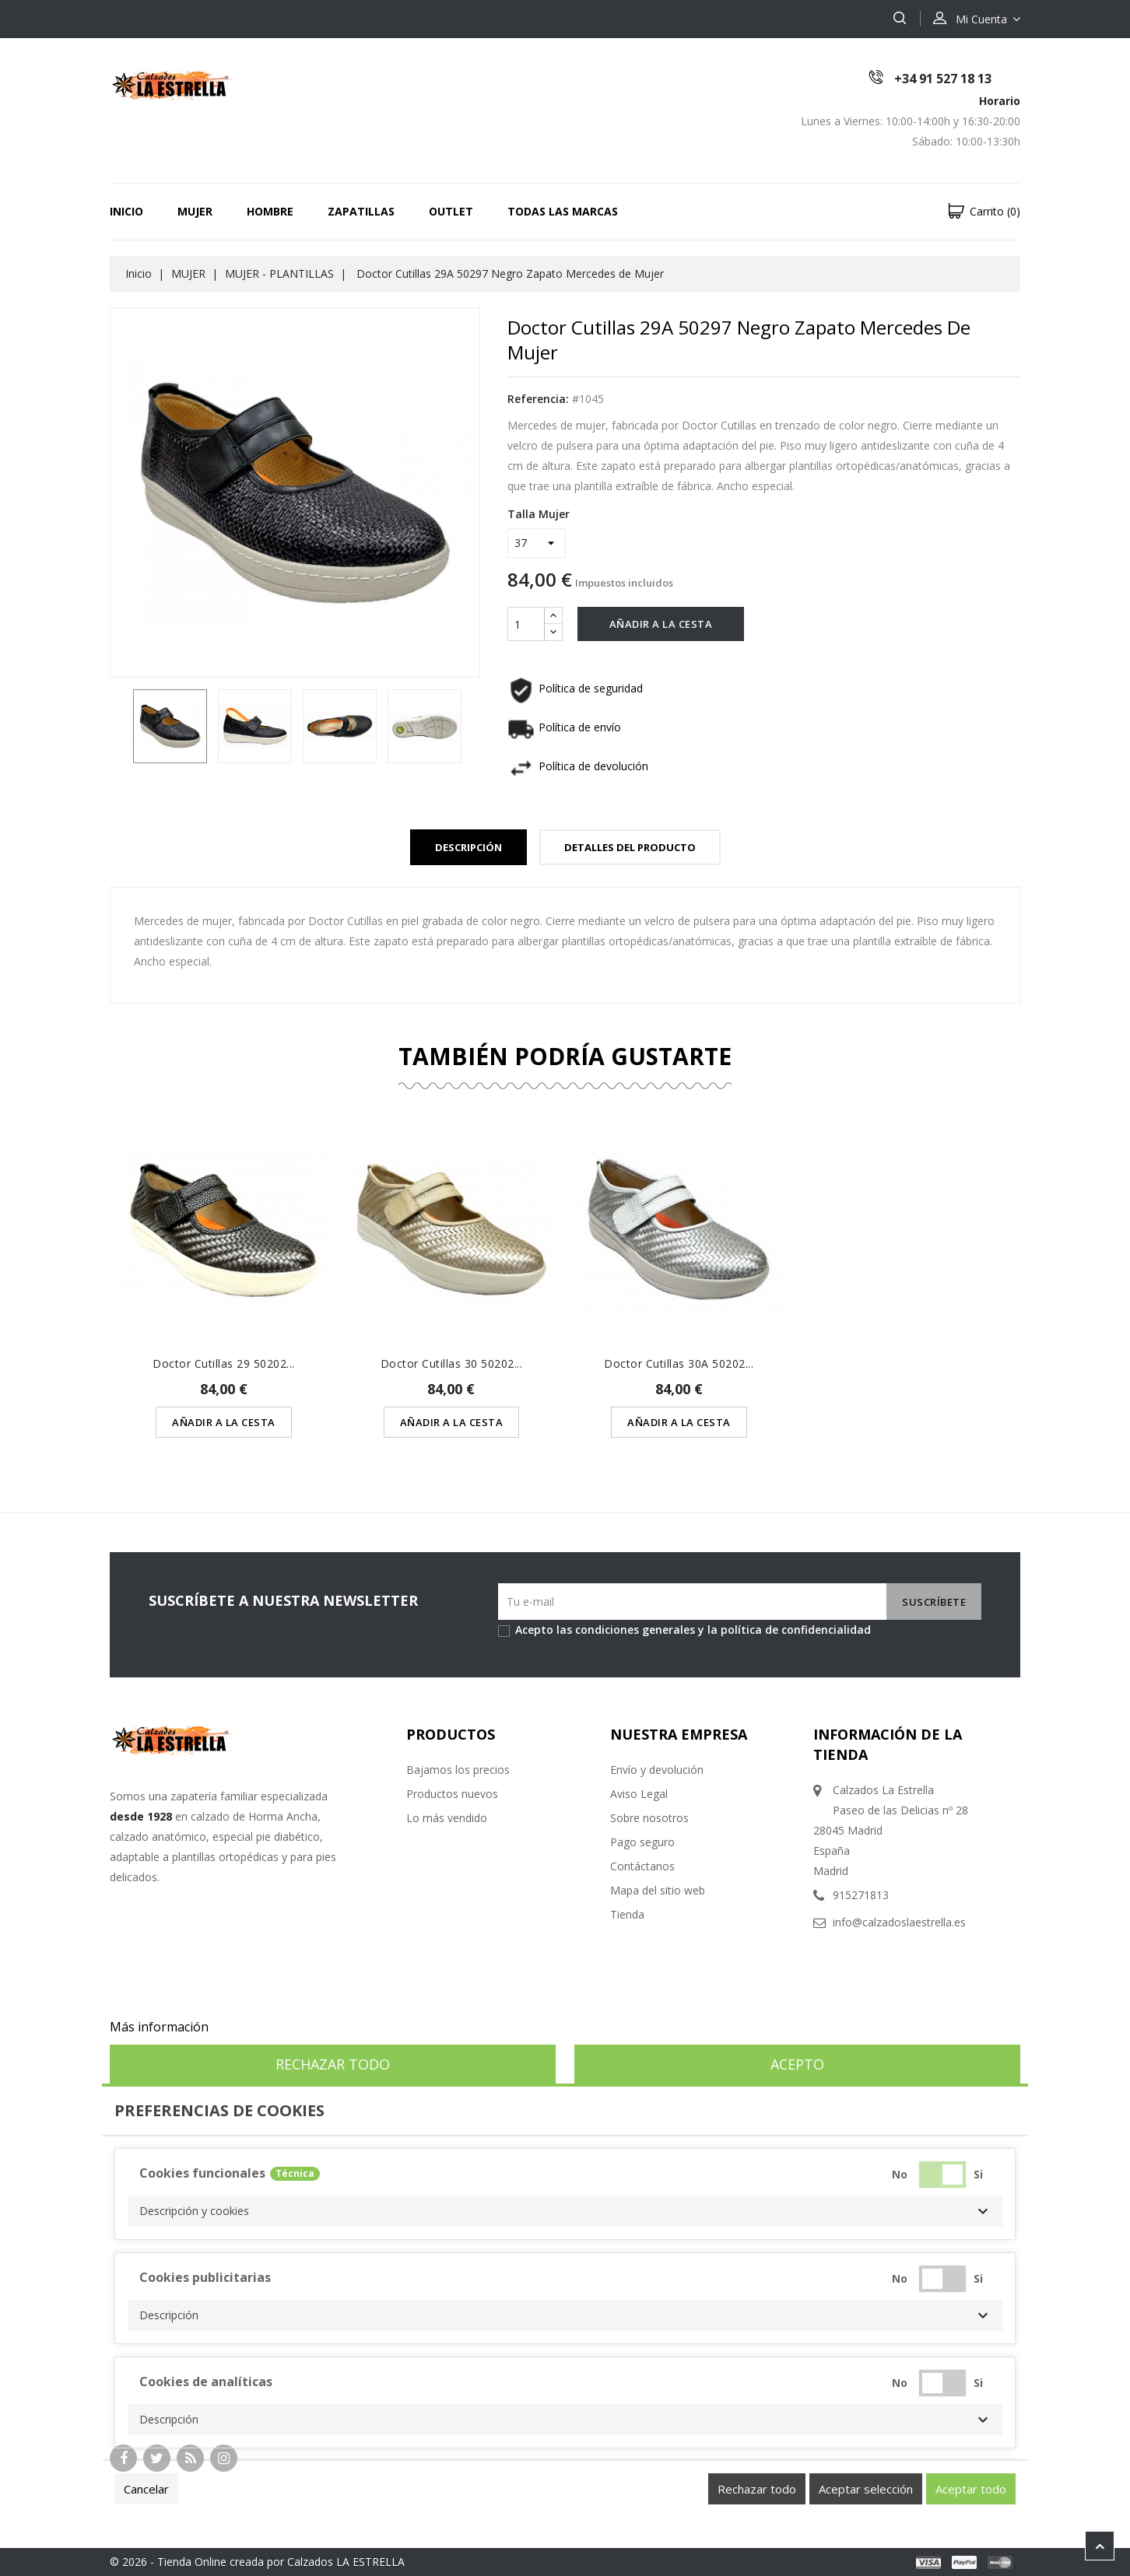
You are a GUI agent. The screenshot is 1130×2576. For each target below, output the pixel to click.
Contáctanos (642, 1866)
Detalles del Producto (630, 847)
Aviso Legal (639, 1793)
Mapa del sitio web (657, 1890)
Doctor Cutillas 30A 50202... (678, 1363)
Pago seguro (642, 1842)
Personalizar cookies (272, 2026)
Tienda (627, 1914)
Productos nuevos (452, 1793)
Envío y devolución (657, 1769)
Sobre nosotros (649, 1817)
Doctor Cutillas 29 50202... (224, 1363)
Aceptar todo (970, 2489)
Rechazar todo (332, 2064)
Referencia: (538, 398)
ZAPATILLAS (361, 211)
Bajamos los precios (458, 1769)
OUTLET (451, 211)
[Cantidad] (526, 624)
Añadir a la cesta (661, 624)
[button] (565, 2211)
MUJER (194, 211)
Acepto (797, 2064)
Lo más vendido (446, 1817)
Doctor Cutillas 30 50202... (452, 1363)
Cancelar (146, 2489)
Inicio (126, 211)
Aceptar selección (866, 2489)
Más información (159, 2026)
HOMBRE (270, 211)
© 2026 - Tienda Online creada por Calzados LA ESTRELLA (257, 2561)
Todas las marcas (562, 211)
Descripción (468, 847)
